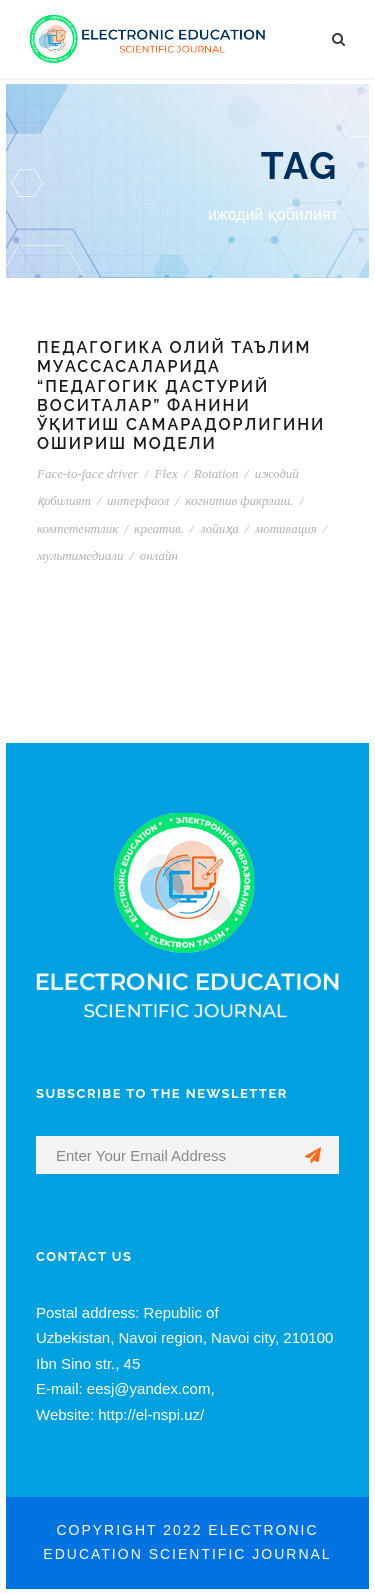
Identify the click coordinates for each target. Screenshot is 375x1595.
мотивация (286, 528)
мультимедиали (80, 555)
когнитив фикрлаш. (239, 500)
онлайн (159, 555)
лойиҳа (219, 528)
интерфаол (138, 500)
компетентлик (77, 528)
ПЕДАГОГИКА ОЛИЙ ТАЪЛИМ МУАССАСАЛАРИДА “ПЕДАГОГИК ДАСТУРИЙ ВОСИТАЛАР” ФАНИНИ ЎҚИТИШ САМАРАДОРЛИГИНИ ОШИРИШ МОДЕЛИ (181, 395)
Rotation (216, 473)
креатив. (158, 528)
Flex (166, 473)
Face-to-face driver (87, 473)
